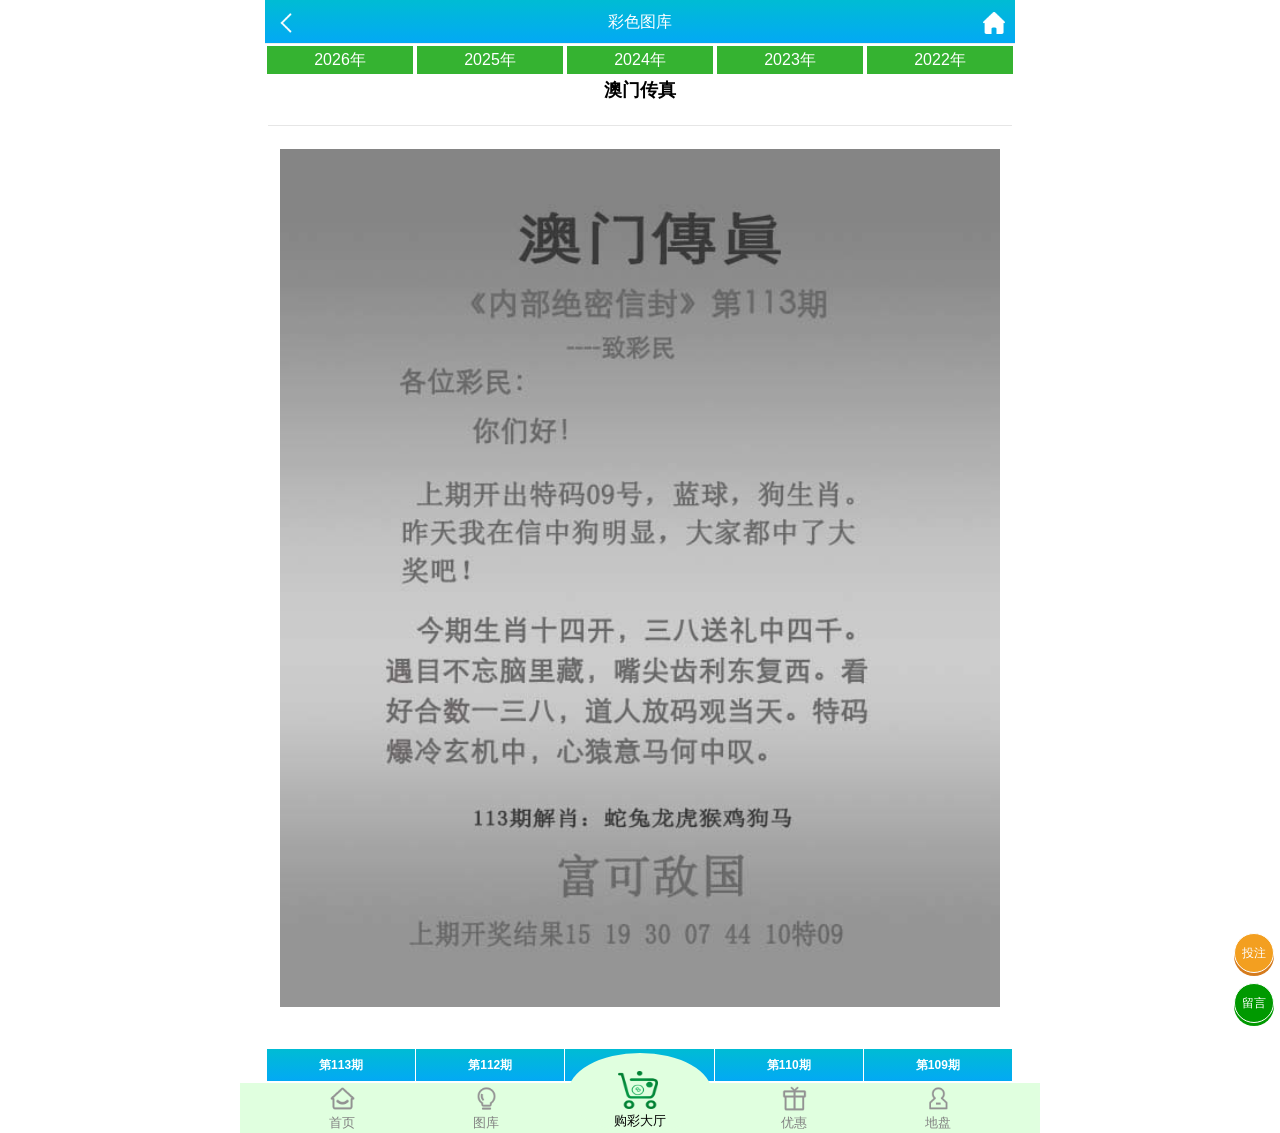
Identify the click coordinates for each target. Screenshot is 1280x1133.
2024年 (640, 59)
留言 (1254, 1003)
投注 (1254, 953)
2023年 (790, 59)
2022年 (940, 59)
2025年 (490, 59)
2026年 (340, 59)
